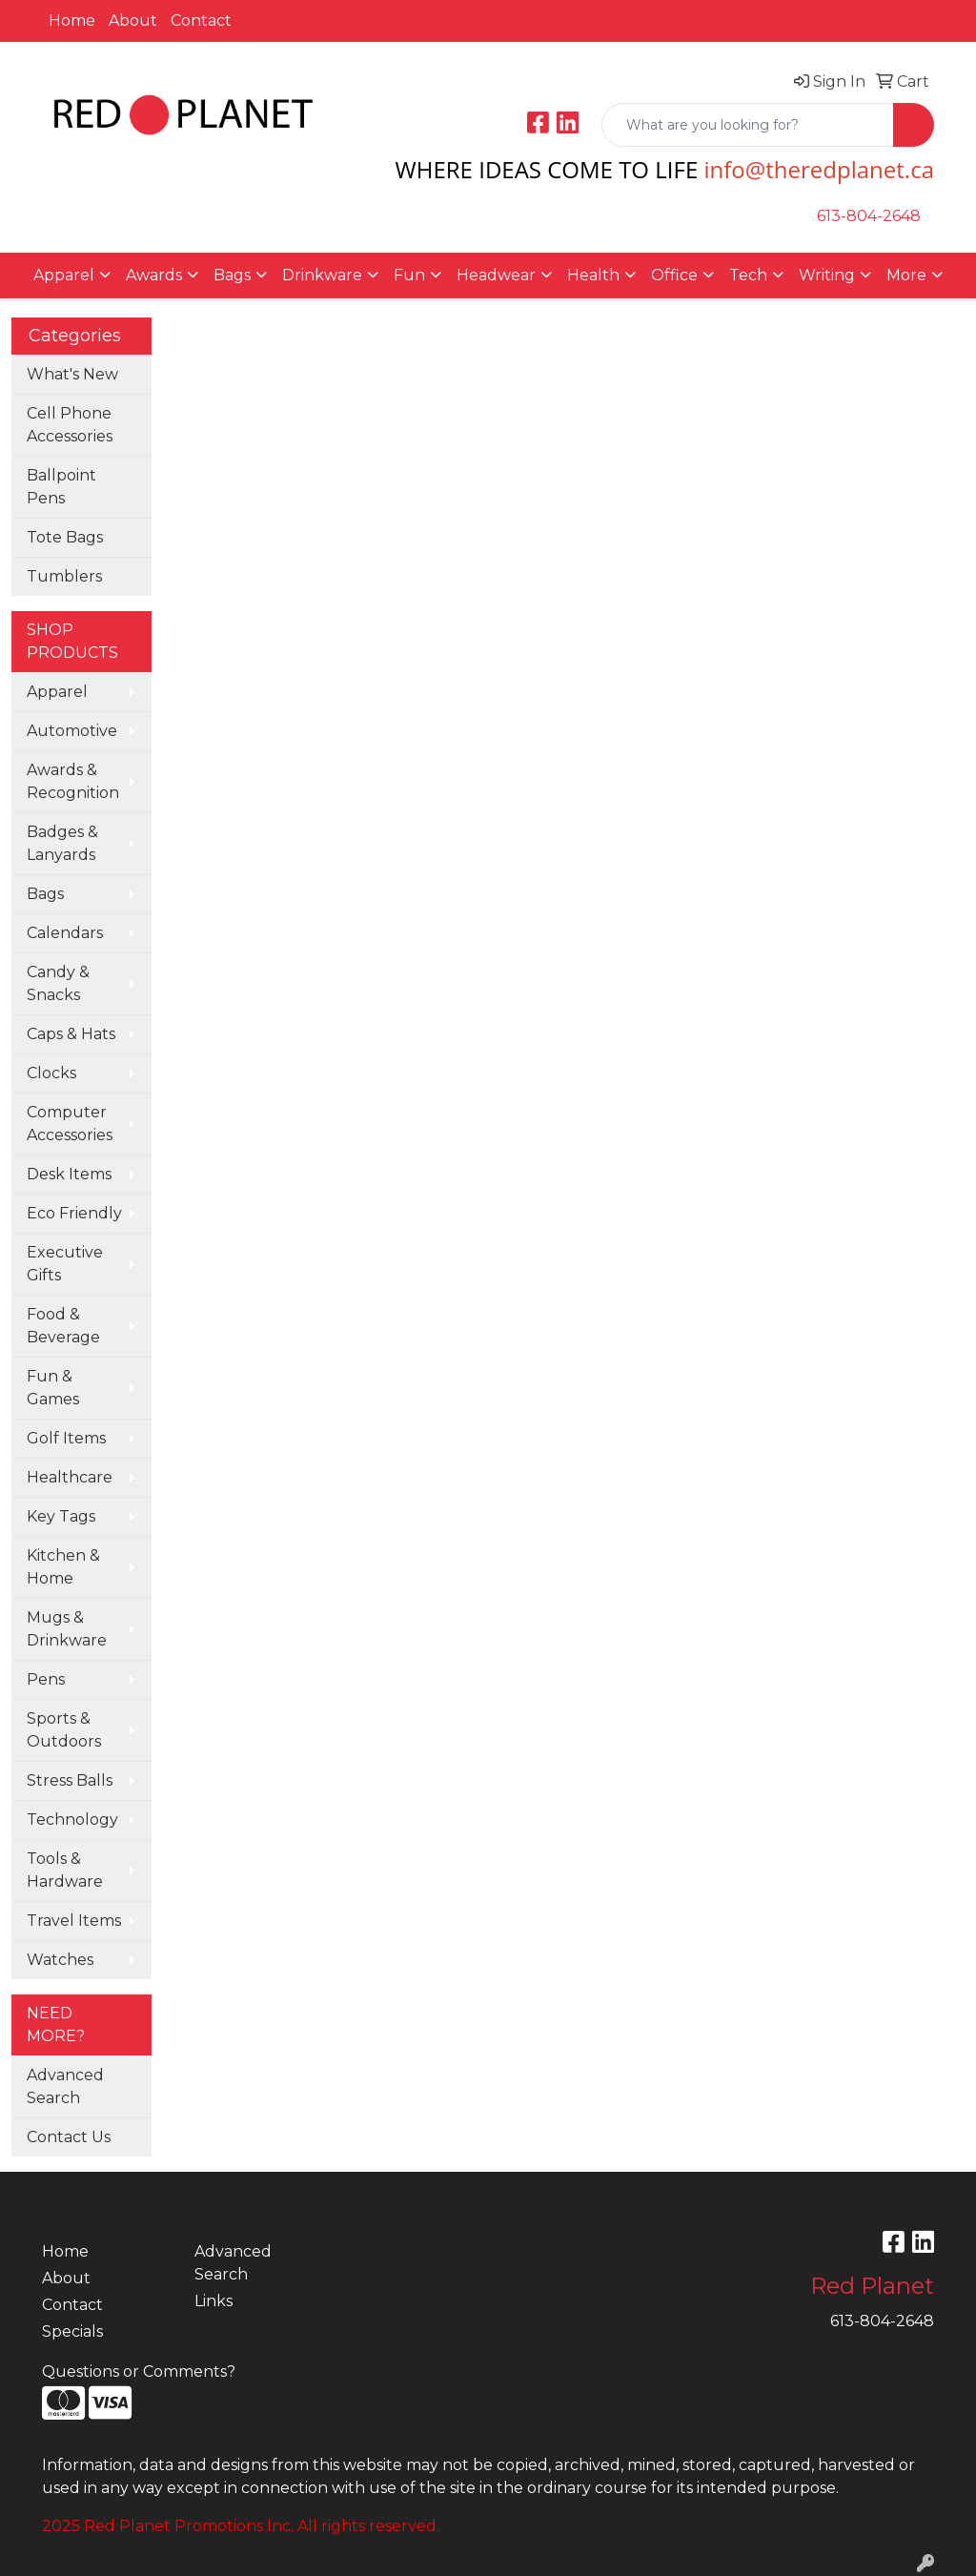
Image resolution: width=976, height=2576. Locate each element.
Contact (201, 20)
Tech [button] (748, 275)
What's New (72, 374)
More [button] (906, 275)
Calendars (65, 933)
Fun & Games (53, 1387)
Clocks (51, 1073)
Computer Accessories (69, 1123)
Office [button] (674, 275)
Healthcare (69, 1477)
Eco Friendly (74, 1213)
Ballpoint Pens (61, 486)
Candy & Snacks (58, 983)
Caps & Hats (71, 1034)
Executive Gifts (65, 1263)
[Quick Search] (747, 125)
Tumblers (64, 576)
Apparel (57, 692)
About (133, 20)
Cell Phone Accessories (69, 424)
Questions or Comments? (138, 2371)
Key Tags (61, 1516)
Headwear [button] (496, 275)
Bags (45, 894)
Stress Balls (69, 1780)
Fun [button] (409, 275)
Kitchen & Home (63, 1566)
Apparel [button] (63, 275)
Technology (72, 1819)
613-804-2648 (869, 216)
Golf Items (66, 1438)
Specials (72, 2331)
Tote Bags (65, 537)
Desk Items (69, 1174)
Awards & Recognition (73, 781)
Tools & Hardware (65, 1870)
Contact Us (69, 2137)
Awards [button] (154, 275)
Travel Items (74, 1921)
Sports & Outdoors (64, 1729)
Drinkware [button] (322, 275)
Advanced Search (65, 2086)
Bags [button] (232, 275)
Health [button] (593, 275)
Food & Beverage (63, 1325)
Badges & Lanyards (62, 843)
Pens (46, 1679)
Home (72, 20)
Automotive (72, 731)
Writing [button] (827, 275)
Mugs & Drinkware (67, 1628)
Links (213, 2301)
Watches (60, 1960)
